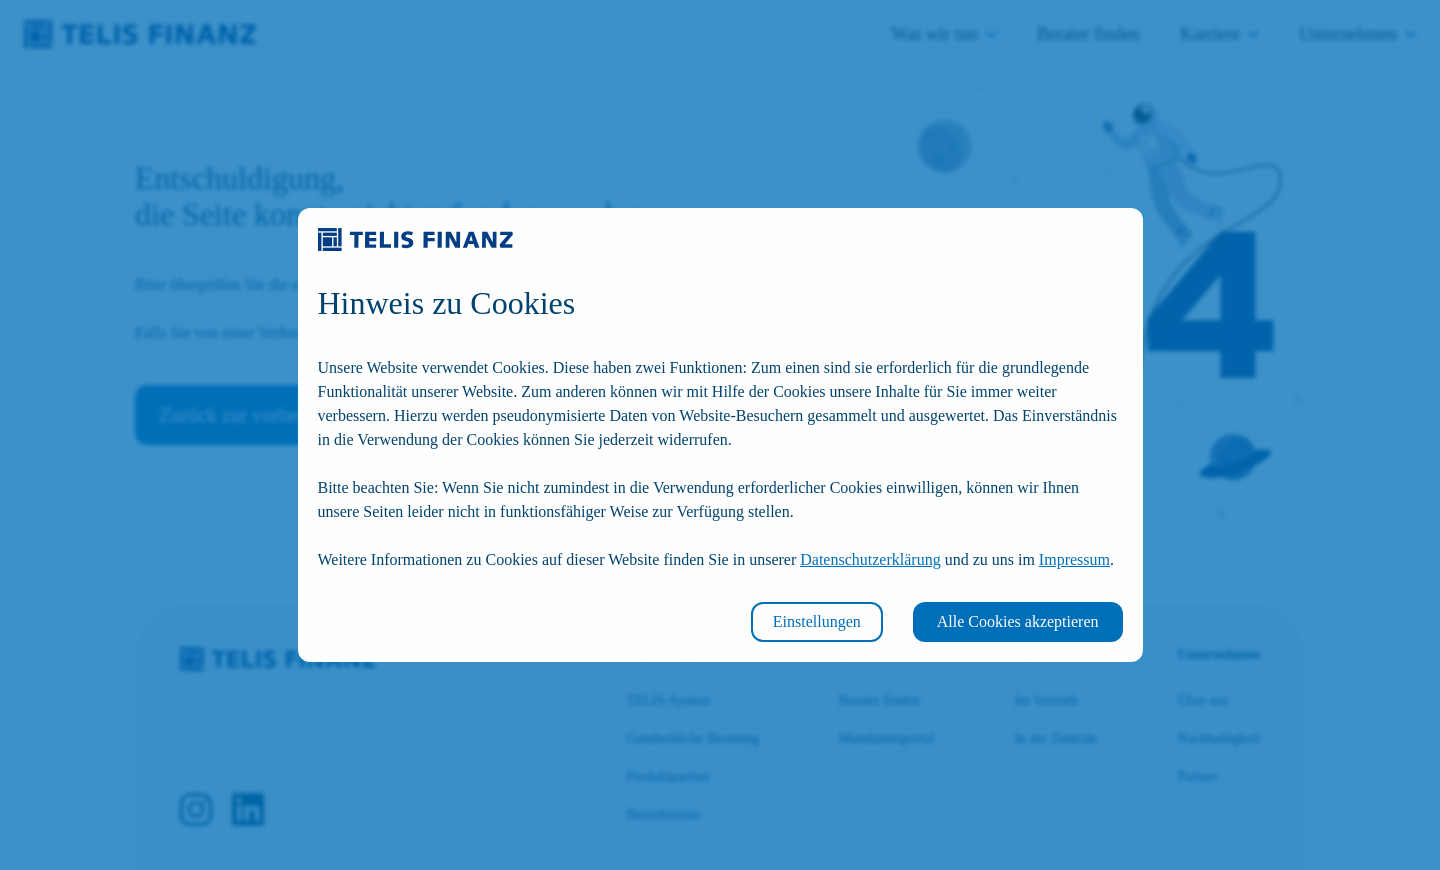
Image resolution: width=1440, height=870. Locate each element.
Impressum (1074, 559)
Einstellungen (817, 621)
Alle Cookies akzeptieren (1018, 621)
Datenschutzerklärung (870, 559)
